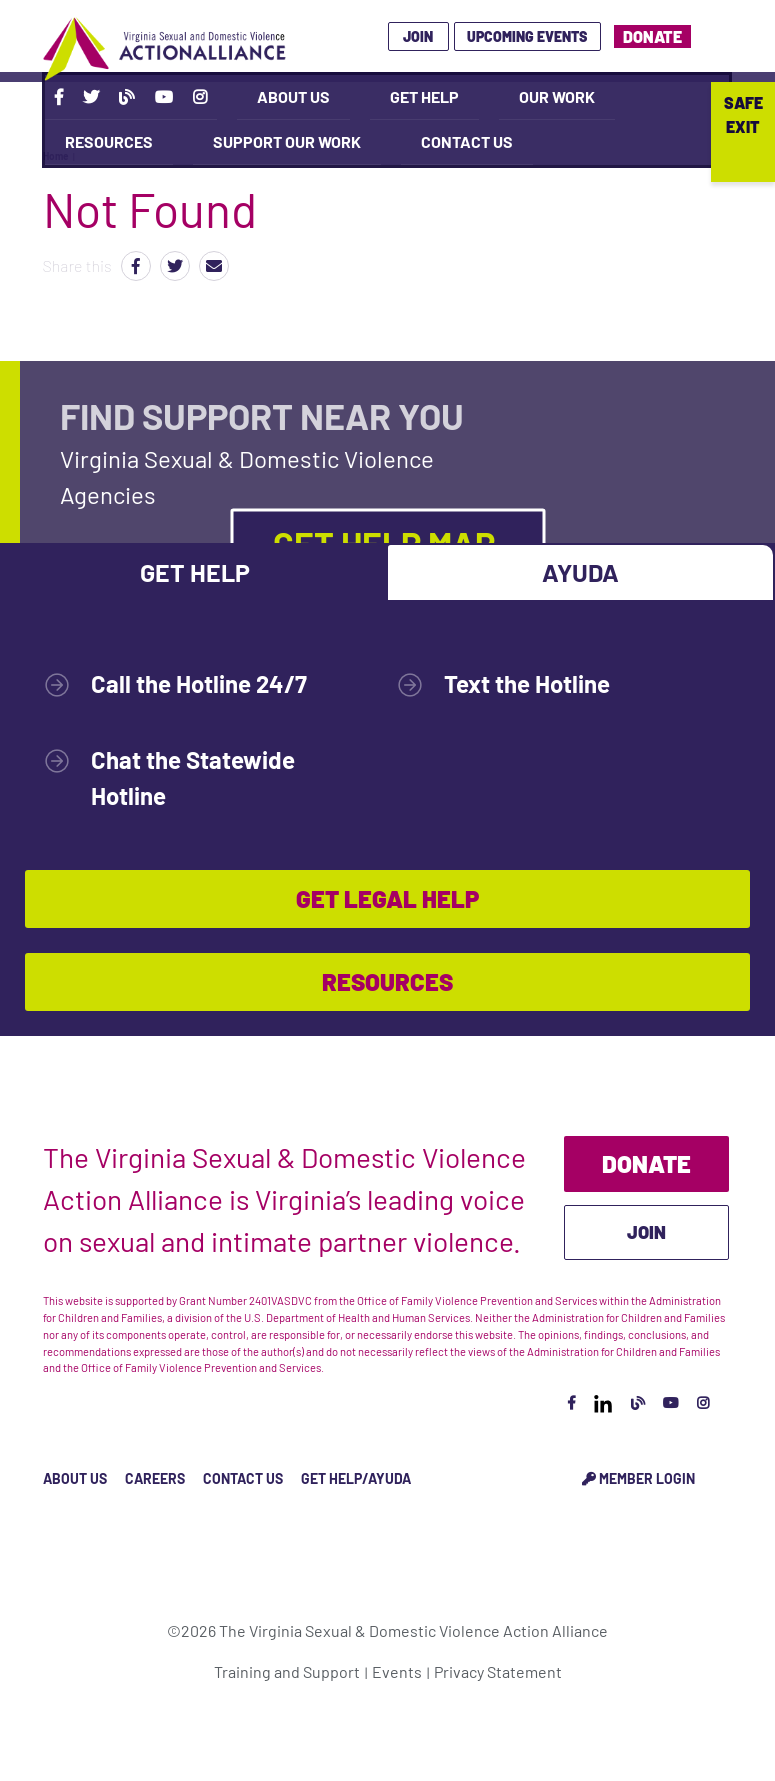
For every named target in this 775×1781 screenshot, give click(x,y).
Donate (652, 36)
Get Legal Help (387, 898)
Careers (155, 1478)
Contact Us (467, 141)
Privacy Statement (498, 1671)
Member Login (638, 1478)
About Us (293, 96)
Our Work (557, 96)
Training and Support (287, 1671)
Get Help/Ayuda (356, 1478)
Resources (109, 141)
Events (397, 1671)
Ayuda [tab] (580, 572)
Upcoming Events (527, 36)
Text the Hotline (527, 683)
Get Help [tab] (195, 572)
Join (418, 36)
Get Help (424, 96)
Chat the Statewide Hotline (193, 777)
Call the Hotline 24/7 (199, 683)
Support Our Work (287, 141)
